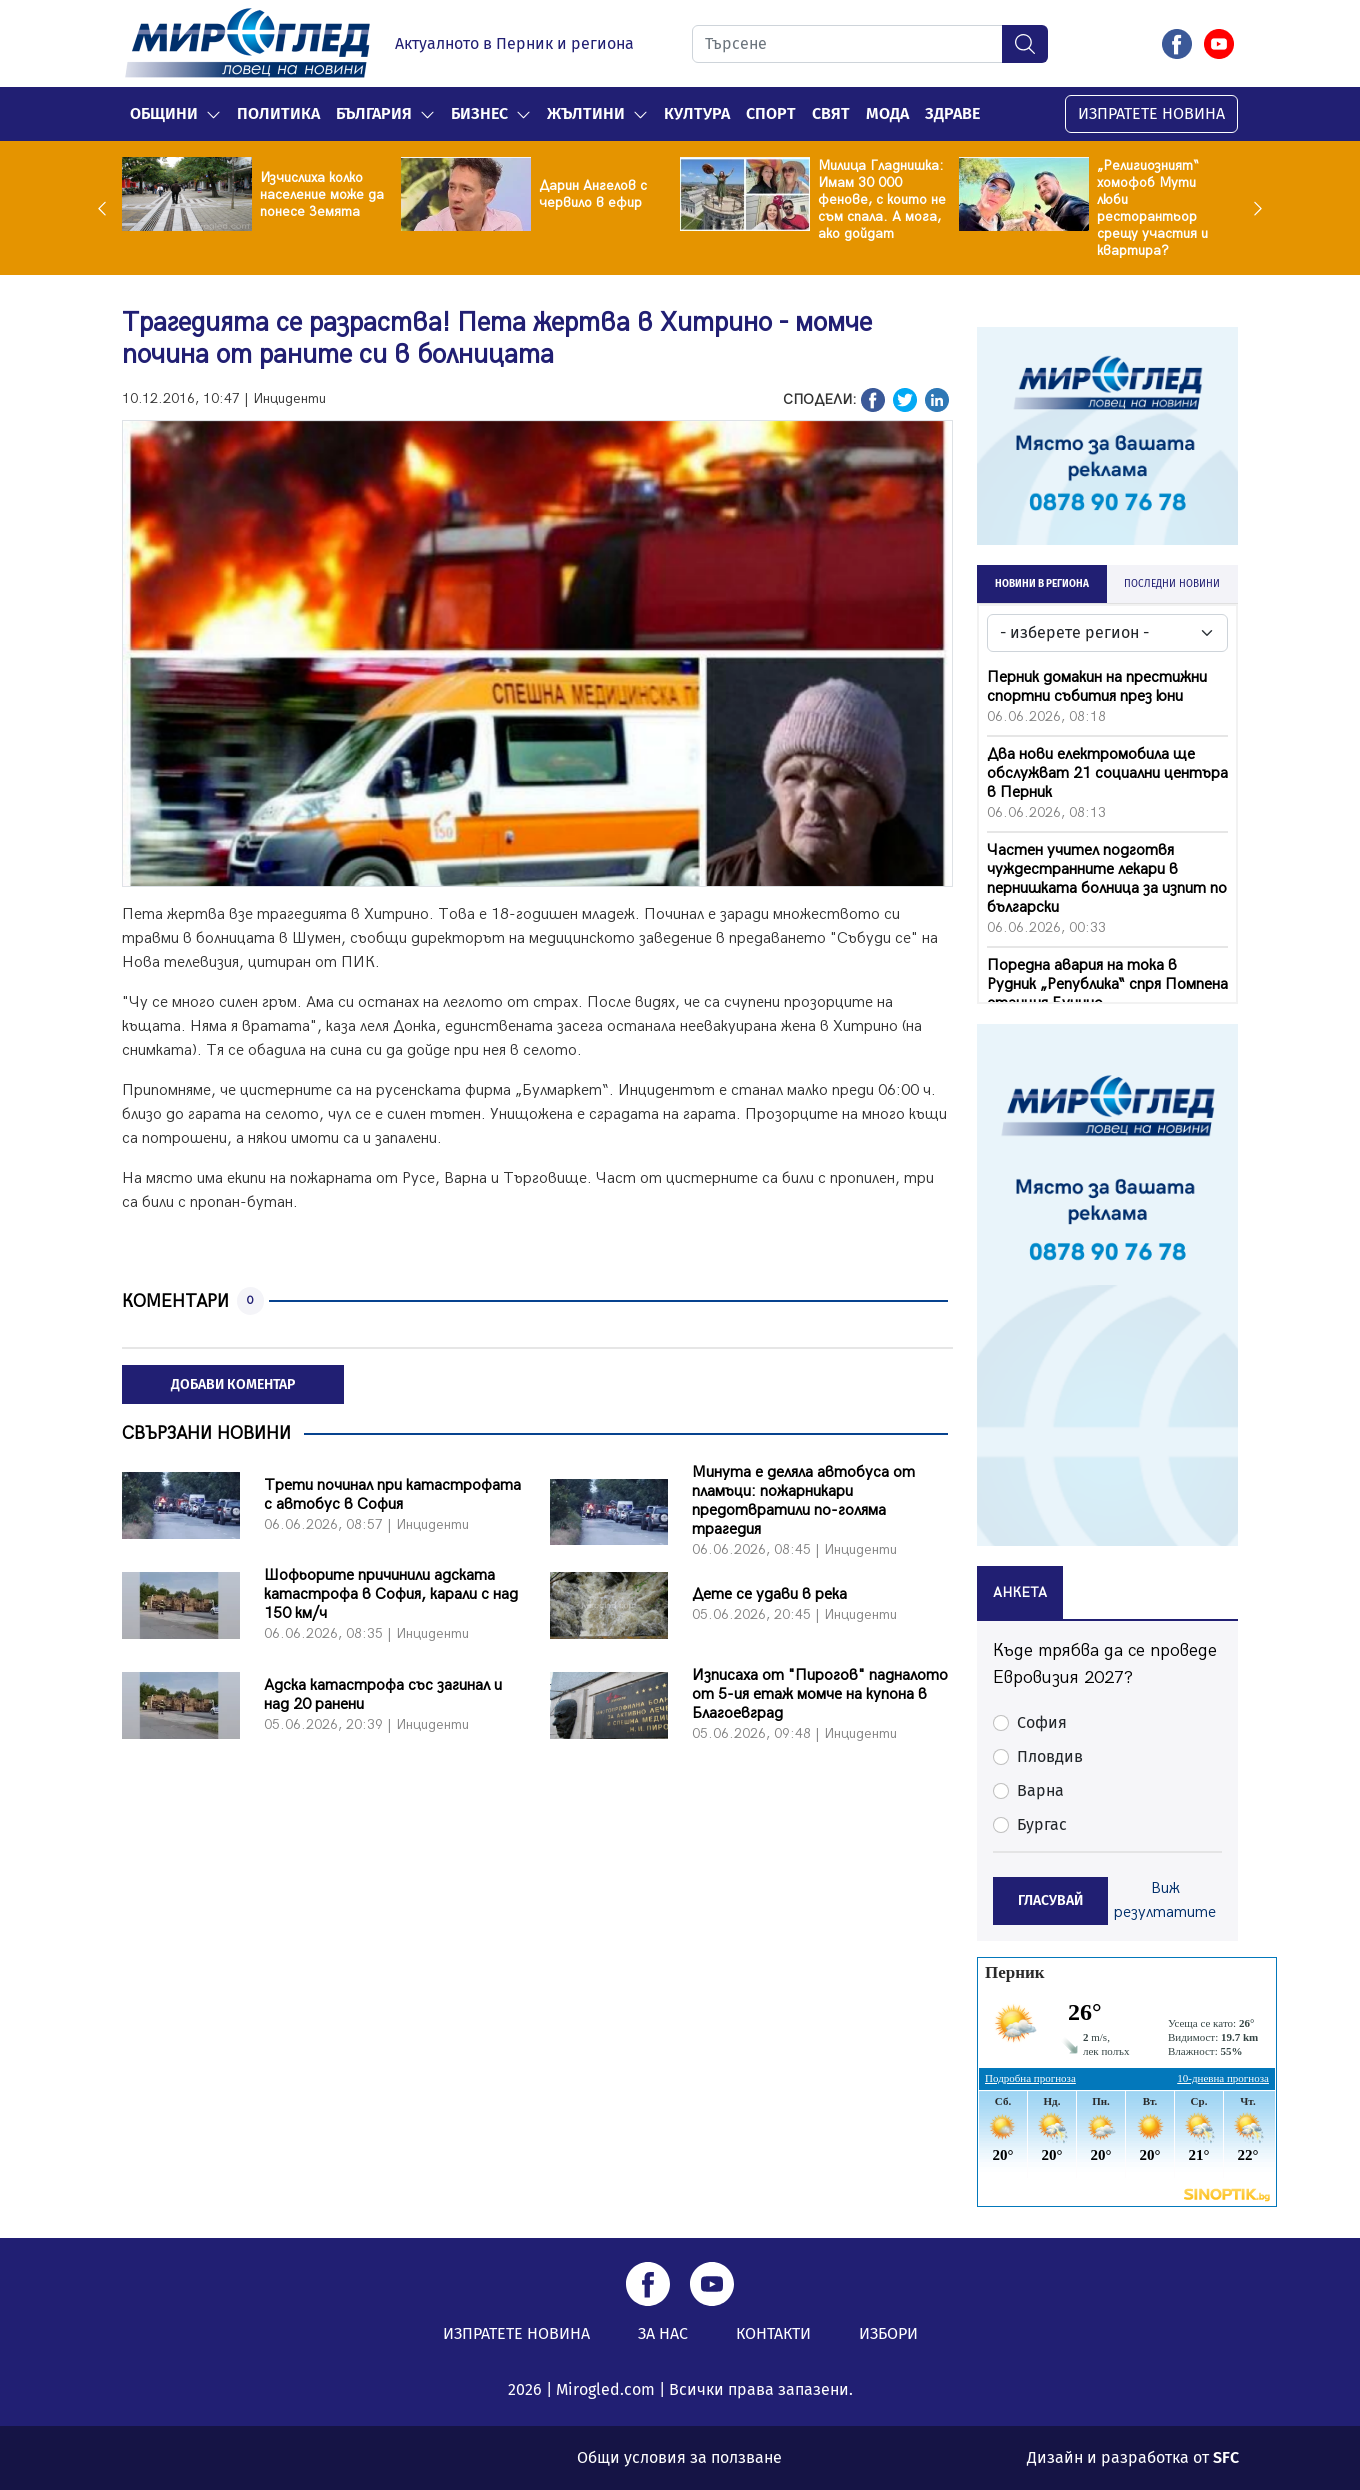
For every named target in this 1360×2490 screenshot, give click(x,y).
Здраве (952, 113)
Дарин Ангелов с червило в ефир (593, 194)
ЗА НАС (663, 2333)
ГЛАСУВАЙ (1050, 1900)
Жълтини (586, 113)
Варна (1040, 1790)
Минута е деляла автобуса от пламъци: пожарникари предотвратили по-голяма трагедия (803, 1501)
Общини (164, 113)
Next (1253, 208)
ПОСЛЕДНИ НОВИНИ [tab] (1172, 584)
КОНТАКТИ (773, 2333)
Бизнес (479, 113)
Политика (278, 113)
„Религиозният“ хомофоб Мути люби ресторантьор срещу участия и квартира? (1152, 208)
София (1042, 1722)
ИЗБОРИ (888, 2333)
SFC (1226, 2457)
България (374, 113)
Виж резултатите (1165, 1900)
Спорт (771, 113)
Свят (831, 113)
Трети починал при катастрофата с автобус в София (392, 1495)
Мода (887, 113)
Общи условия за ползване (679, 2457)
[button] (213, 114)
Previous (107, 208)
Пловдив (1050, 1756)
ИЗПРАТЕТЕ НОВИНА (1151, 113)
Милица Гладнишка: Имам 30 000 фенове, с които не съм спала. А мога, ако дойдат (882, 199)
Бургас (1042, 1824)
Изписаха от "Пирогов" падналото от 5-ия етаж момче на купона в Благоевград (820, 1694)
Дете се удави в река (769, 1594)
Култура (697, 113)
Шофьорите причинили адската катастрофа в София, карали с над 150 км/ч (391, 1594)
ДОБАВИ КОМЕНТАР (233, 1384)
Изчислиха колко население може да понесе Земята (322, 194)
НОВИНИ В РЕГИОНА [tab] (1042, 584)
